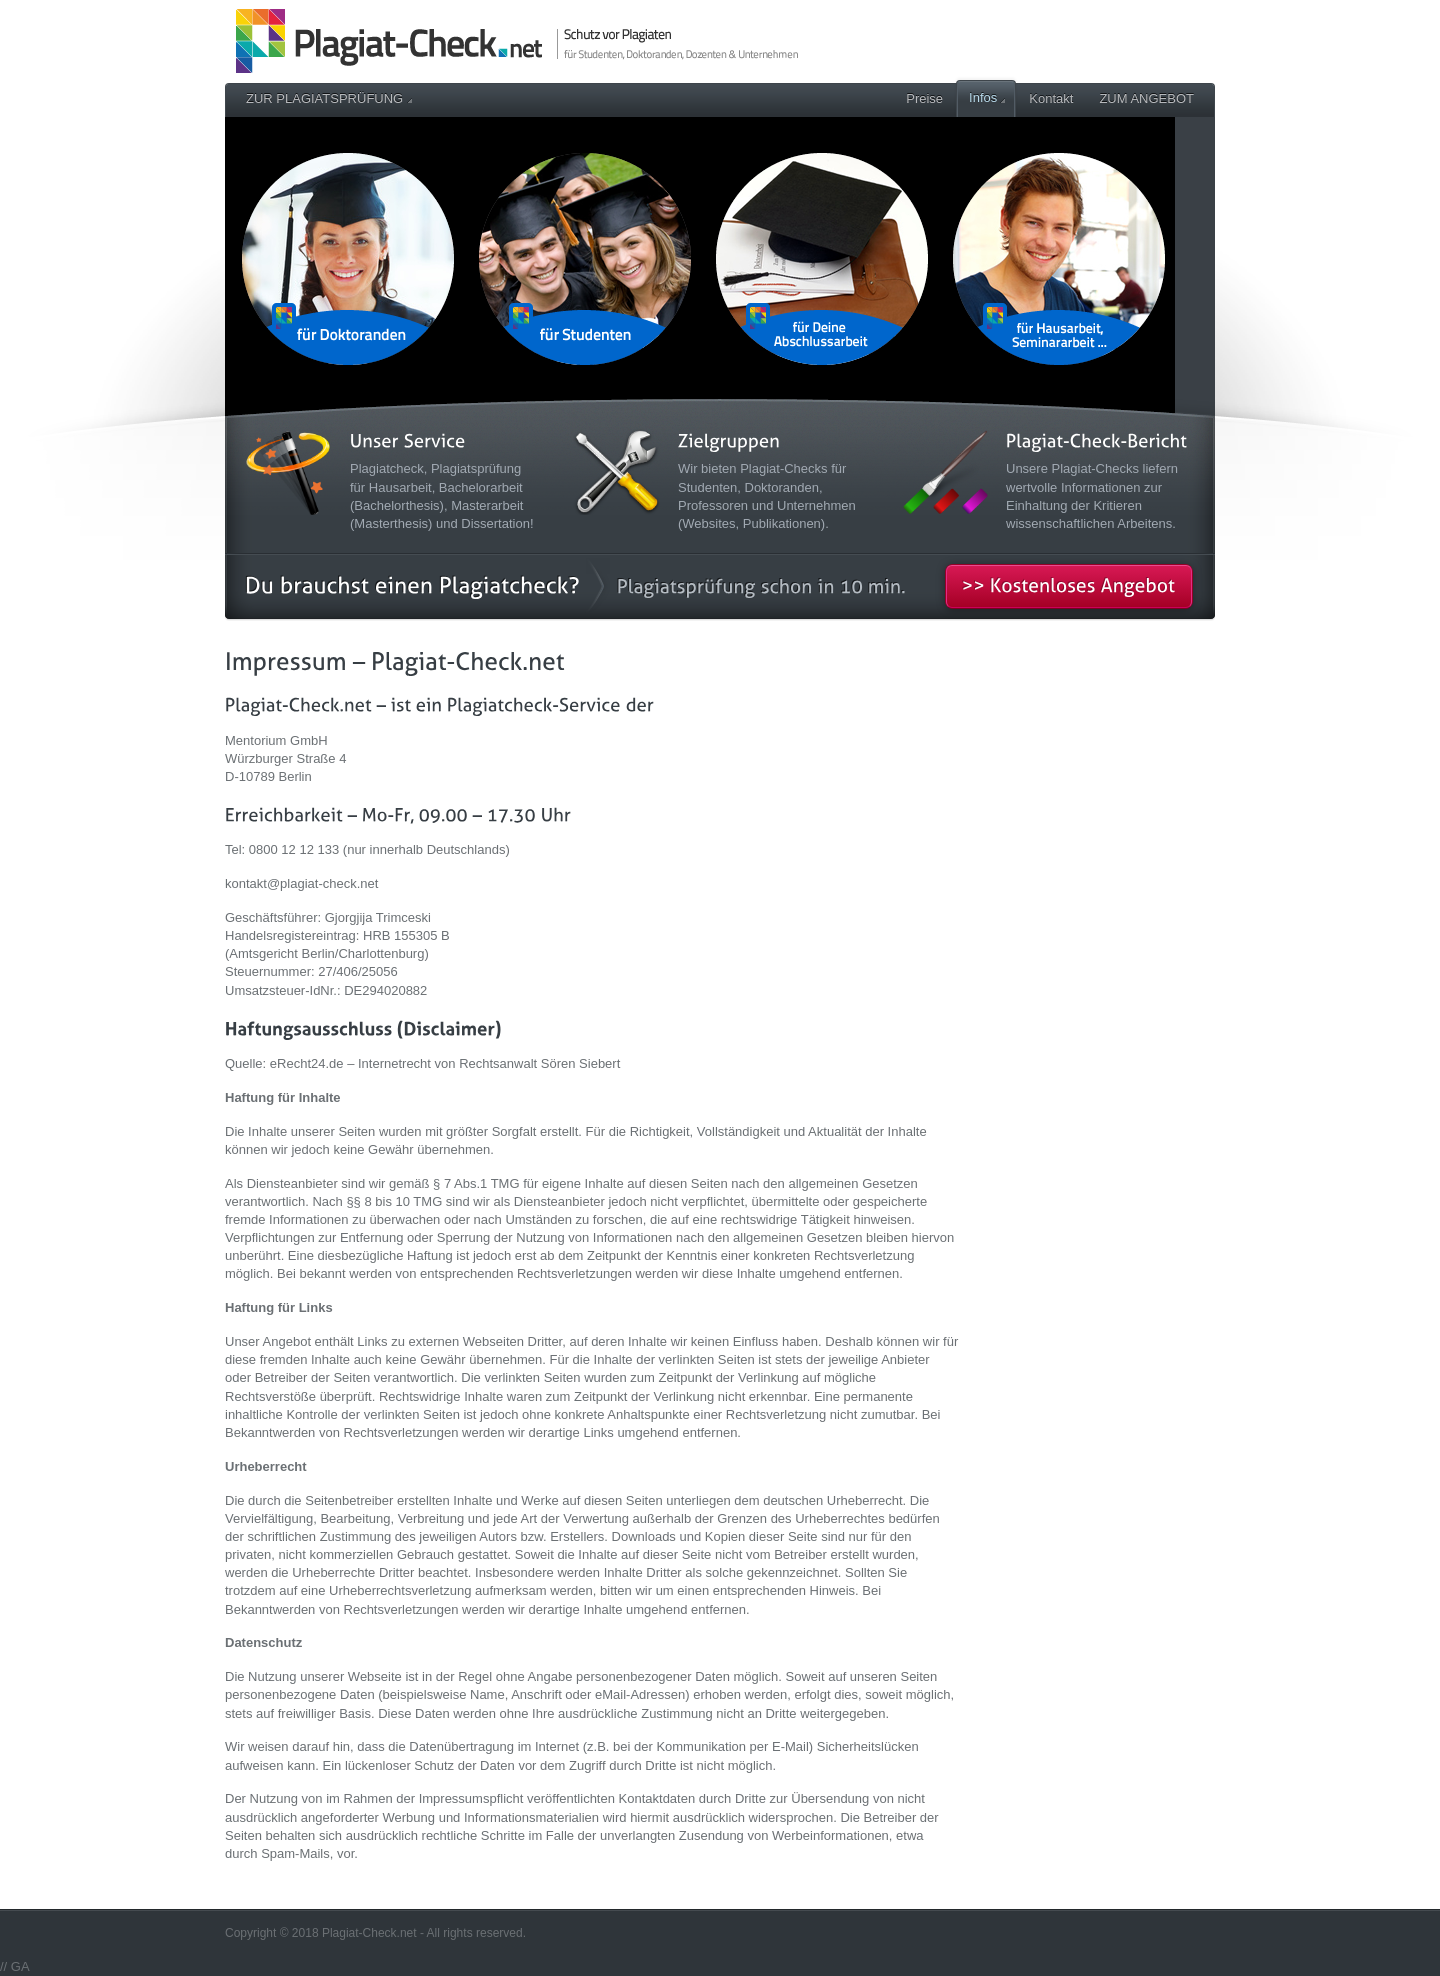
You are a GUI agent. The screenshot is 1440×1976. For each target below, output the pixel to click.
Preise (924, 98)
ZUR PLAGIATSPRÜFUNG (329, 98)
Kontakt (1051, 98)
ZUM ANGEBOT (1146, 98)
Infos (987, 97)
